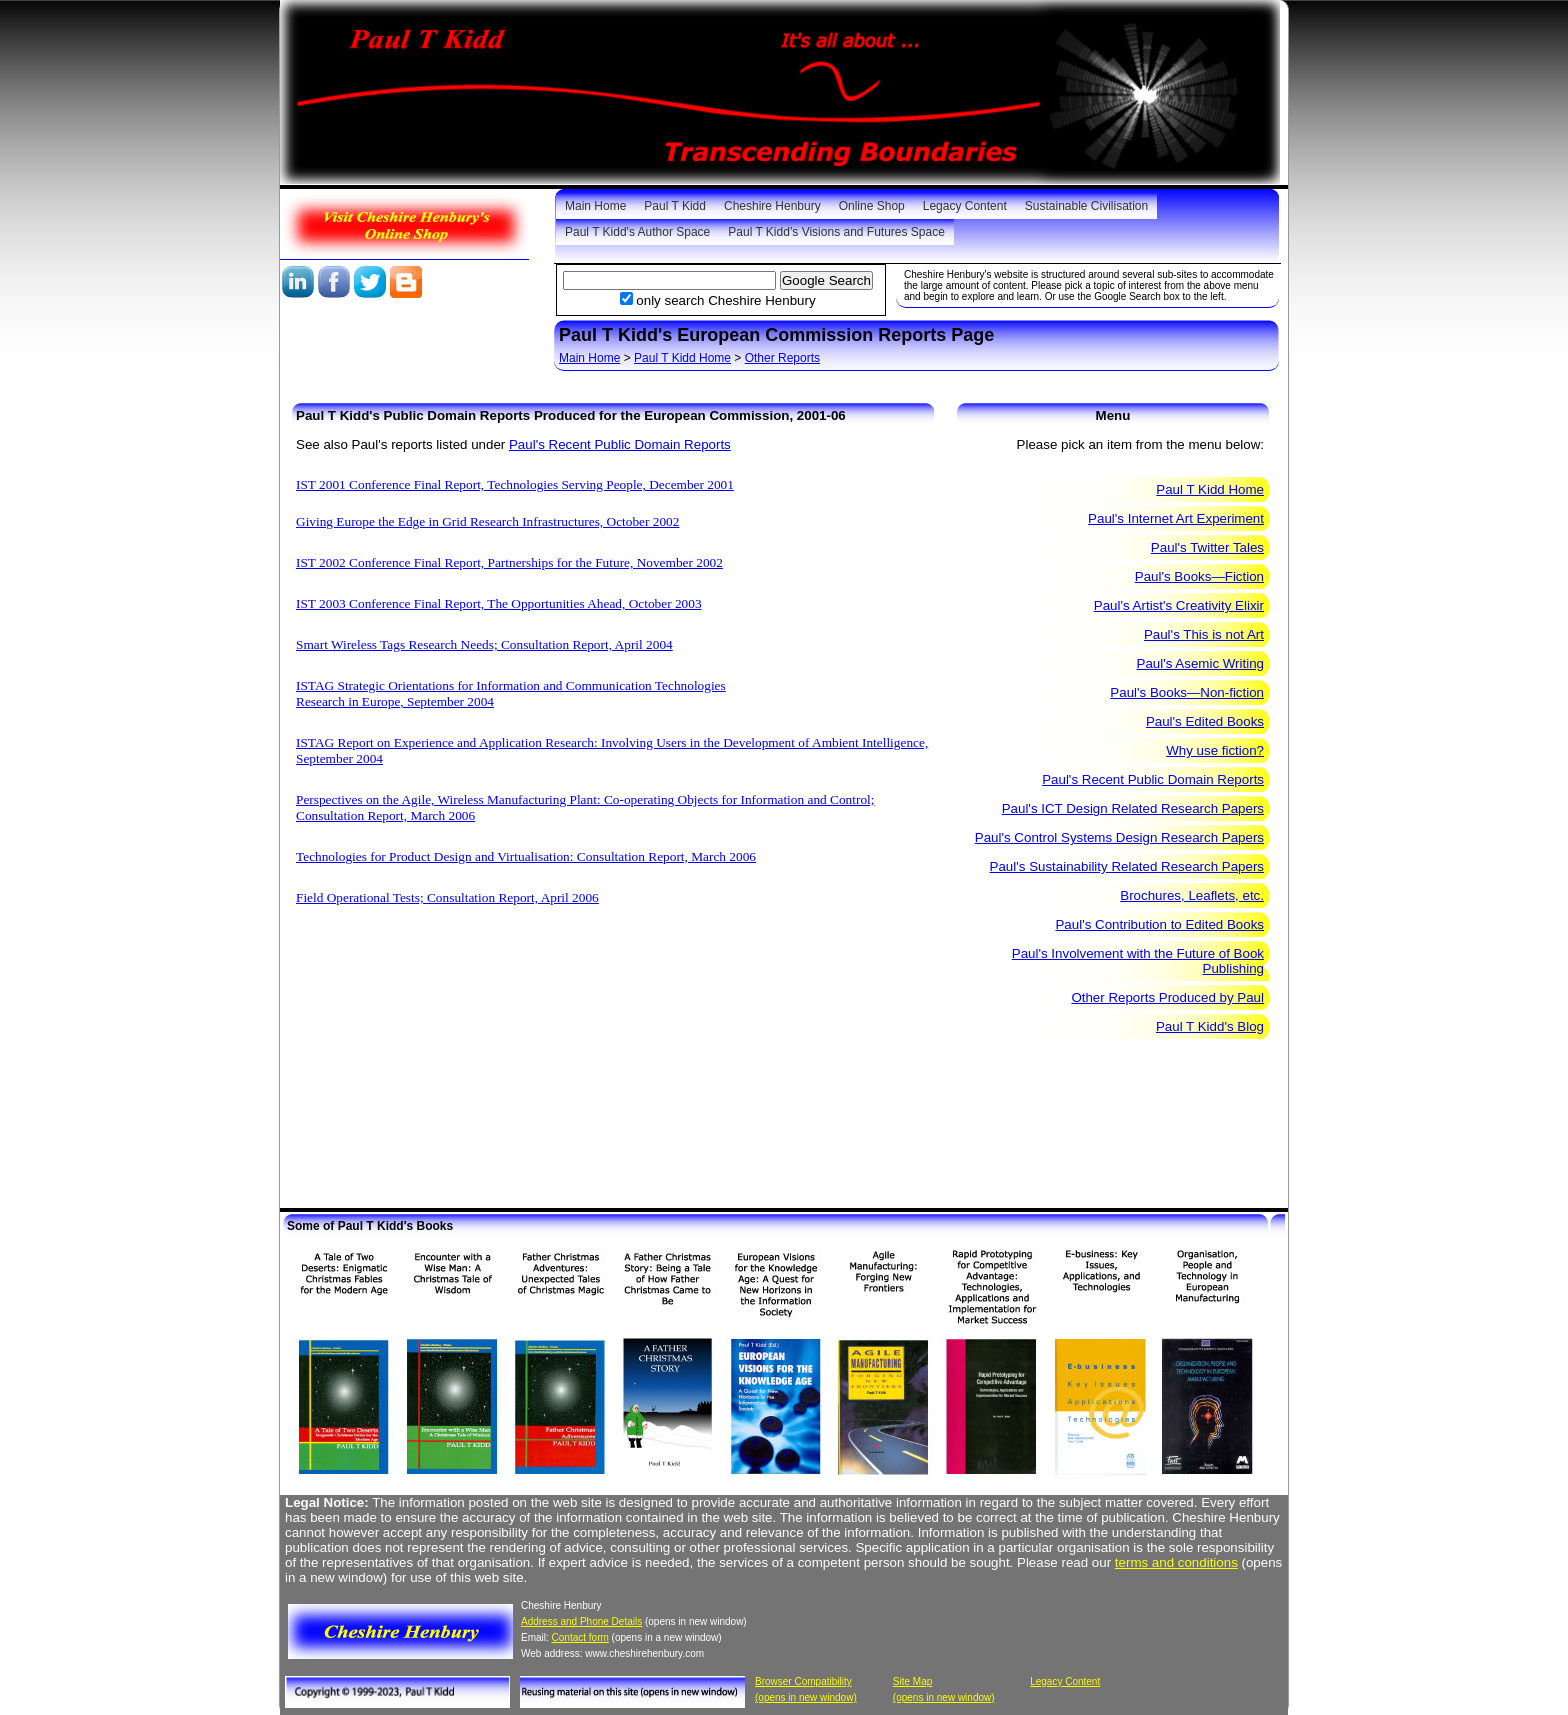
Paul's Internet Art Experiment (1176, 518)
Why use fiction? (1215, 750)
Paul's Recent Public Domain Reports (620, 444)
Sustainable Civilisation (1086, 206)
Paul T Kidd (675, 206)
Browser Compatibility (803, 1681)
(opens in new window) (806, 1697)
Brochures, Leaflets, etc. (1192, 895)
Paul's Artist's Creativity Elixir (1179, 605)
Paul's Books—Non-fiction (1187, 692)
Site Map (912, 1681)
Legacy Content (965, 206)
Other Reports (782, 358)
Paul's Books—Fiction (1199, 576)
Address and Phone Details (581, 1621)
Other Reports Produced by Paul (1167, 997)
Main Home (595, 206)
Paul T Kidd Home (682, 358)
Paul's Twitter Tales (1207, 547)
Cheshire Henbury (772, 206)
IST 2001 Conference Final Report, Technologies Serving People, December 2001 (515, 484)
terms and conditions (1176, 1562)
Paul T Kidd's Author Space (637, 232)
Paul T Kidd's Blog (1210, 1026)
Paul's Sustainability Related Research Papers (1127, 866)
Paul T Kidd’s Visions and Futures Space (836, 232)
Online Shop (872, 206)
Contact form (580, 1637)
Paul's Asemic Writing (1200, 663)
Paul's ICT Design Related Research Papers (1133, 808)
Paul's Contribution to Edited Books (1159, 924)
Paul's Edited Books (1205, 721)
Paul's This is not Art (1204, 634)
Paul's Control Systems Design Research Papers (1119, 837)
